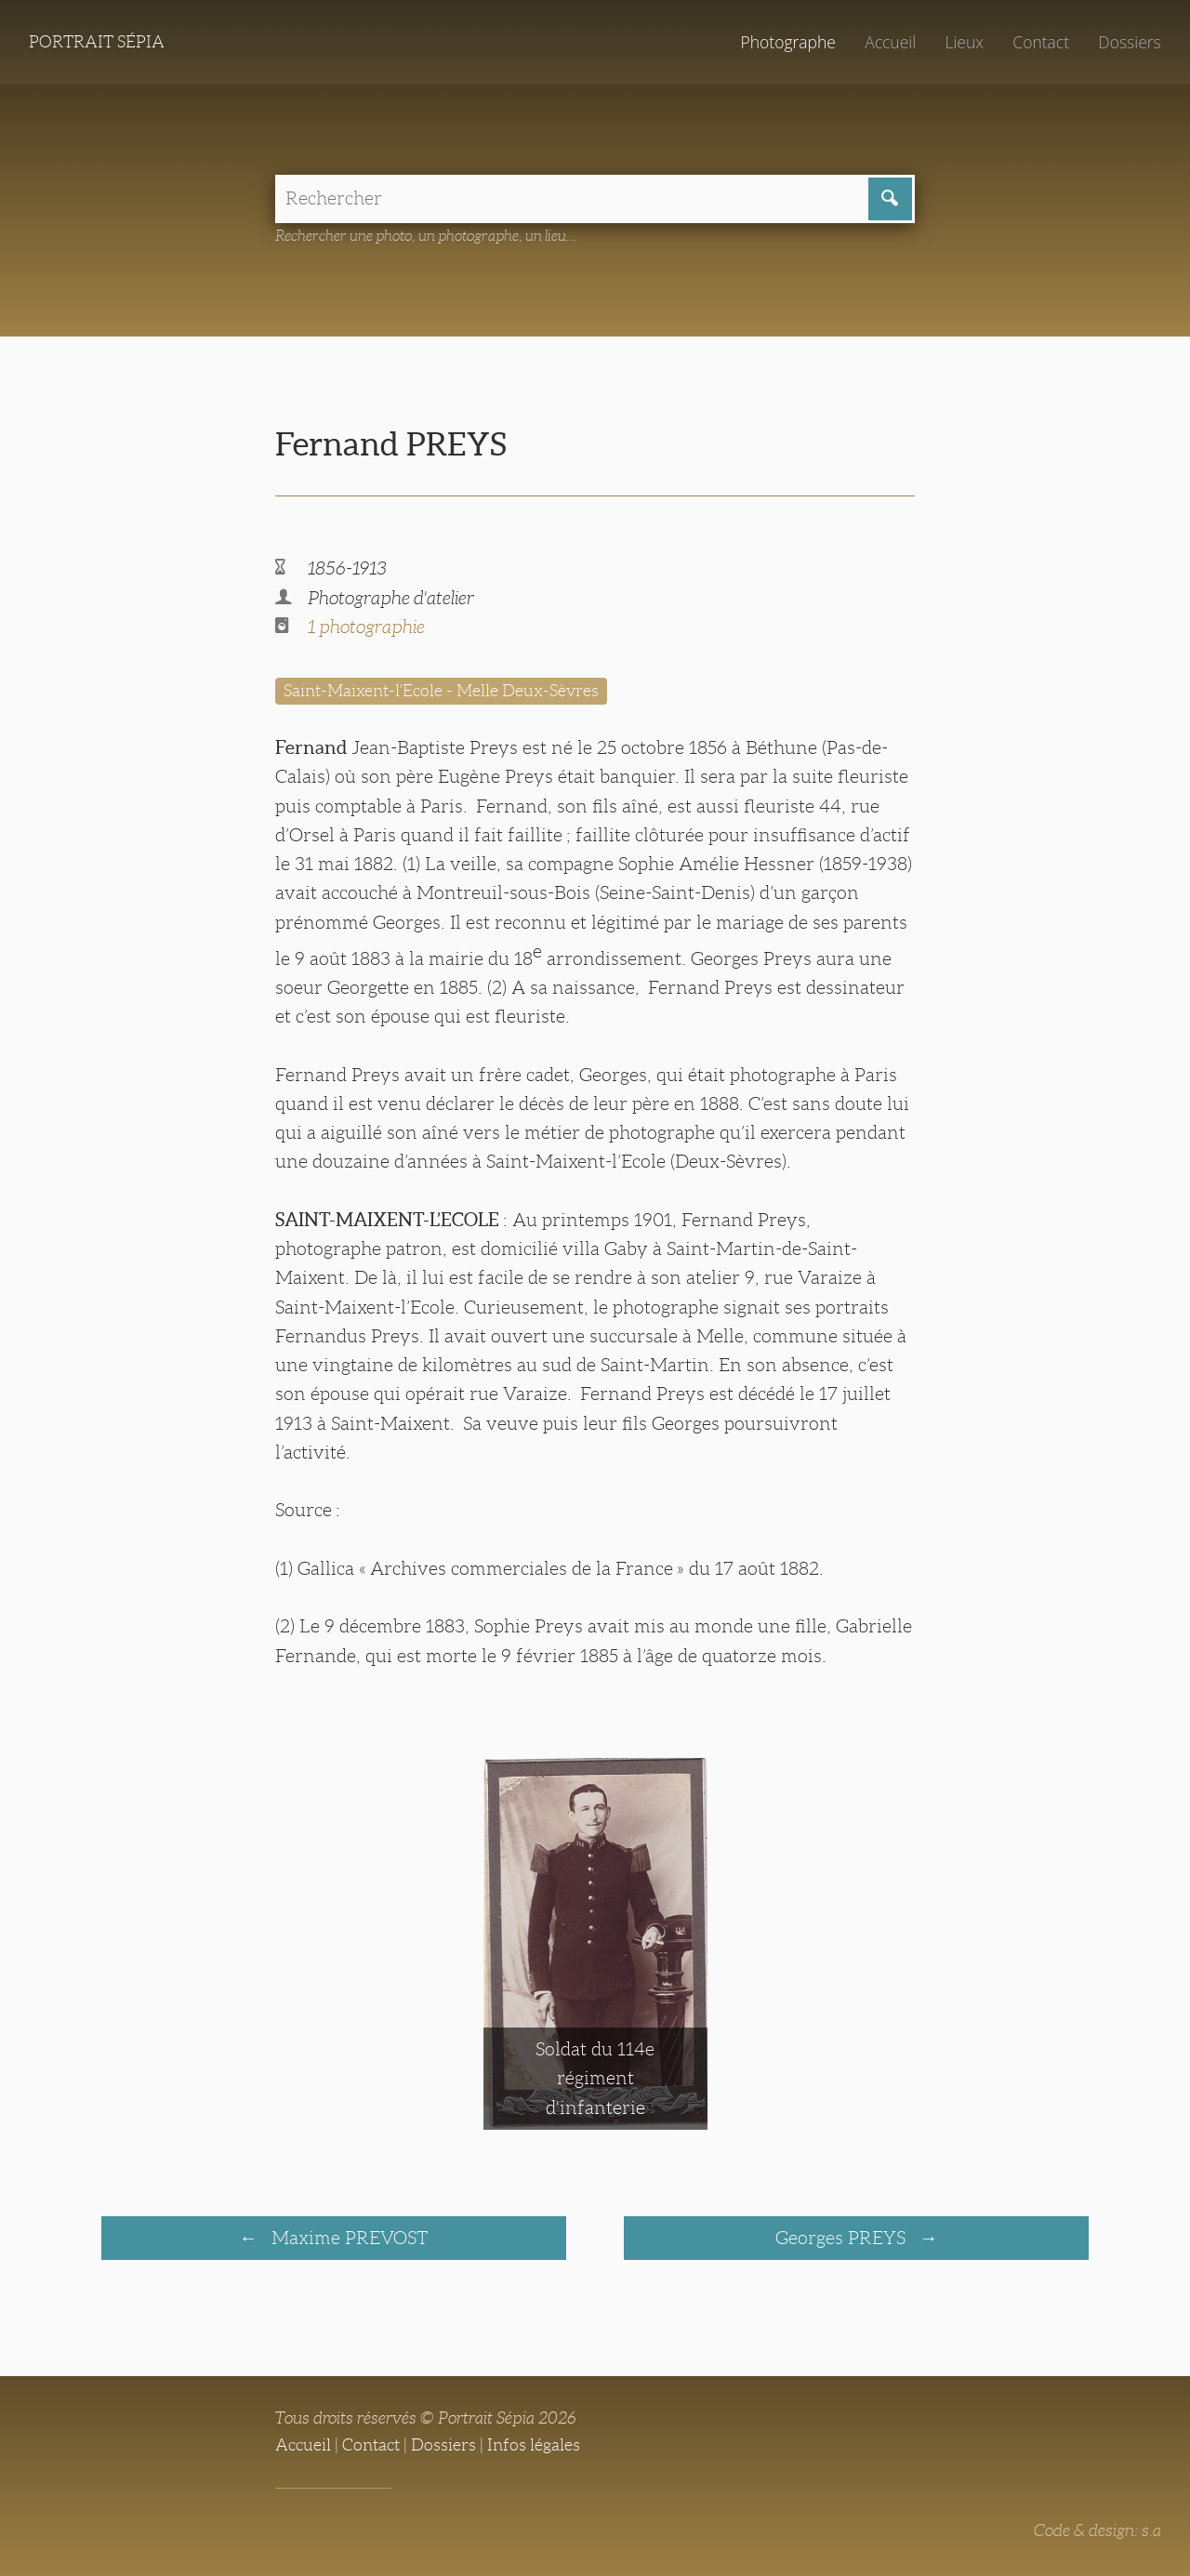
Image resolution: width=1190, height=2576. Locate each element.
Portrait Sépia (97, 42)
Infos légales (533, 2445)
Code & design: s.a (1097, 2530)
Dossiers (1129, 42)
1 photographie (366, 626)
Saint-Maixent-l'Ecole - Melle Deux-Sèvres (441, 690)
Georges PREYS (842, 2237)
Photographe (787, 42)
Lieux (964, 42)
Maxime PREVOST (347, 2237)
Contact (1040, 42)
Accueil (890, 42)
